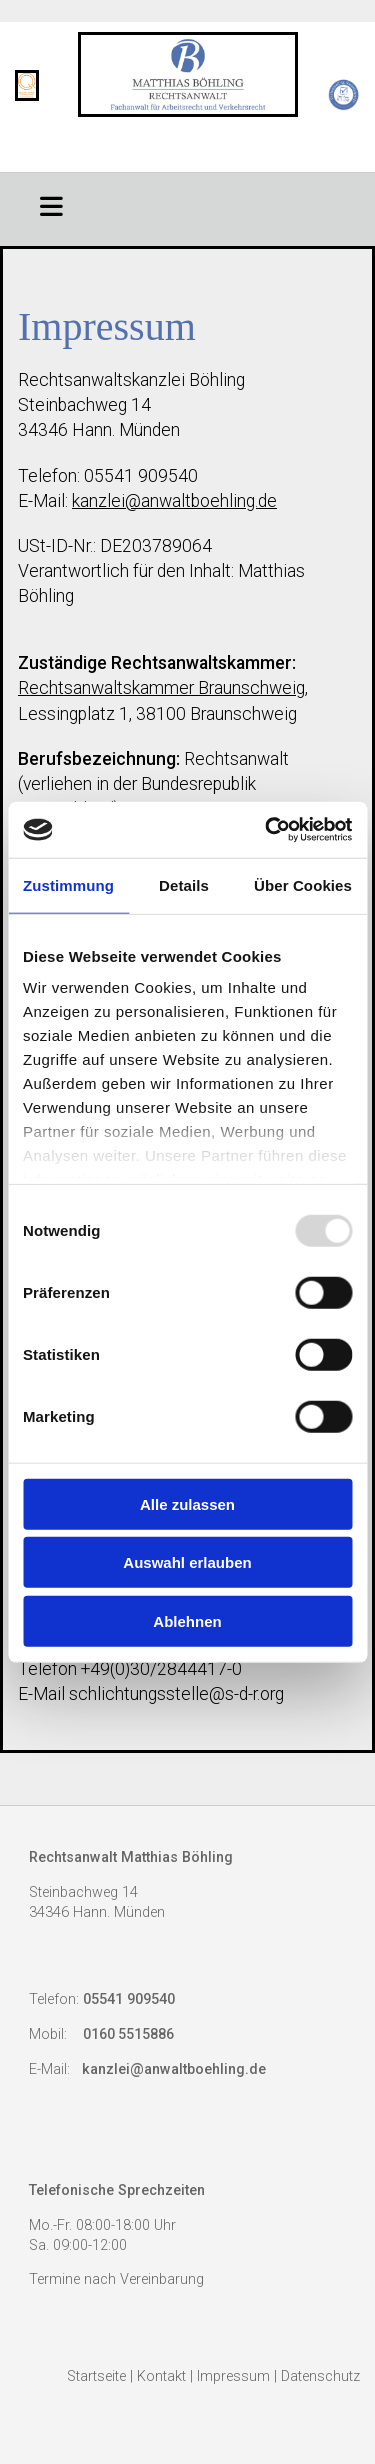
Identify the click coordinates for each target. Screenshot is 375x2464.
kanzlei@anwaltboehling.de (174, 501)
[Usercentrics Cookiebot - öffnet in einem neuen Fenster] (267, 830)
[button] (52, 204)
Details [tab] (184, 884)
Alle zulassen (187, 1503)
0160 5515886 (128, 2034)
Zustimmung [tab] (68, 884)
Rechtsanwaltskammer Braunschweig (161, 688)
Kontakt (161, 2376)
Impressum (233, 2376)
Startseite (96, 2376)
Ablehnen (187, 1620)
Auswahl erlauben (187, 1562)
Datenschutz (320, 2376)
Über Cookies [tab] (303, 884)
